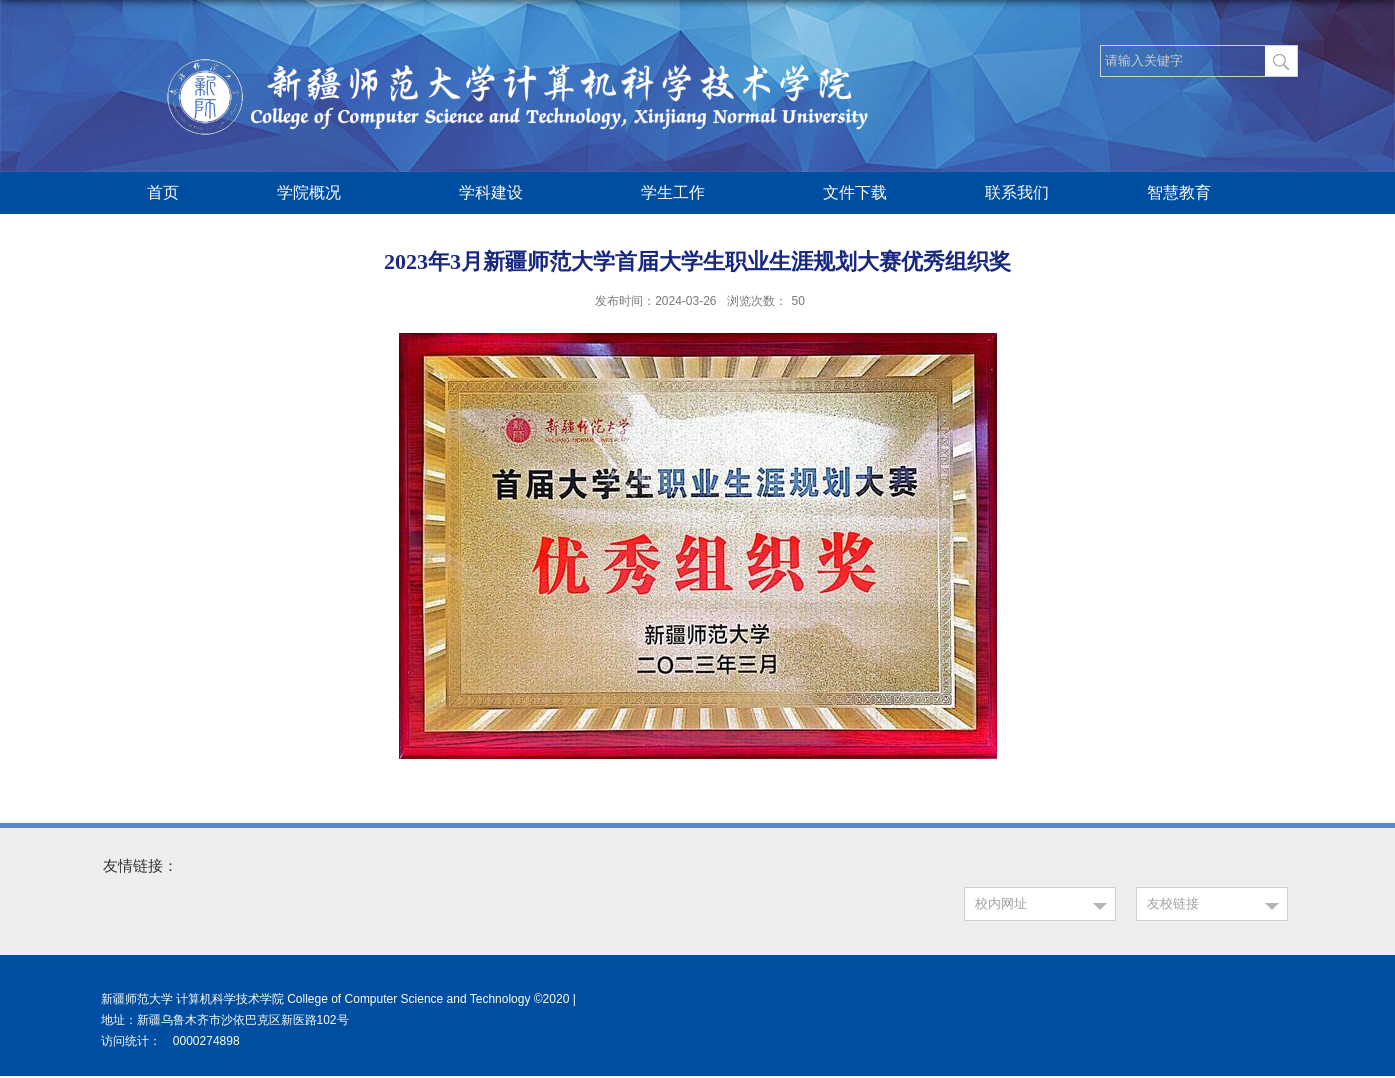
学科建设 (501, 194)
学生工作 (683, 194)
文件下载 (855, 192)
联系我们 (1017, 192)
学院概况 (319, 194)
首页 (163, 192)
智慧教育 (1189, 194)
